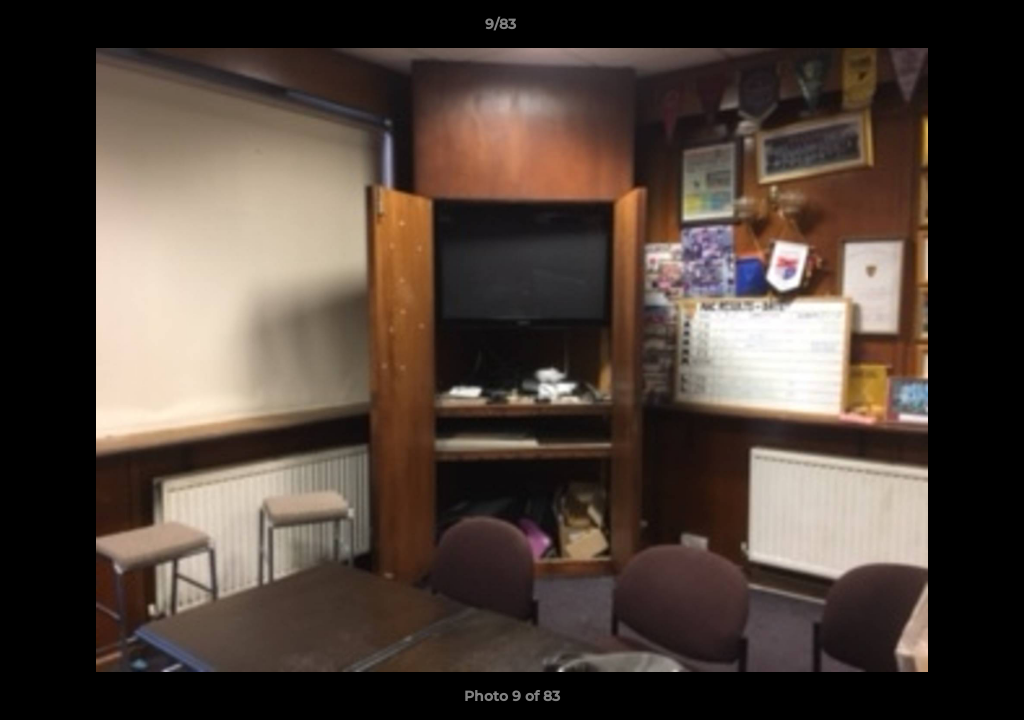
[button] (940, 29)
